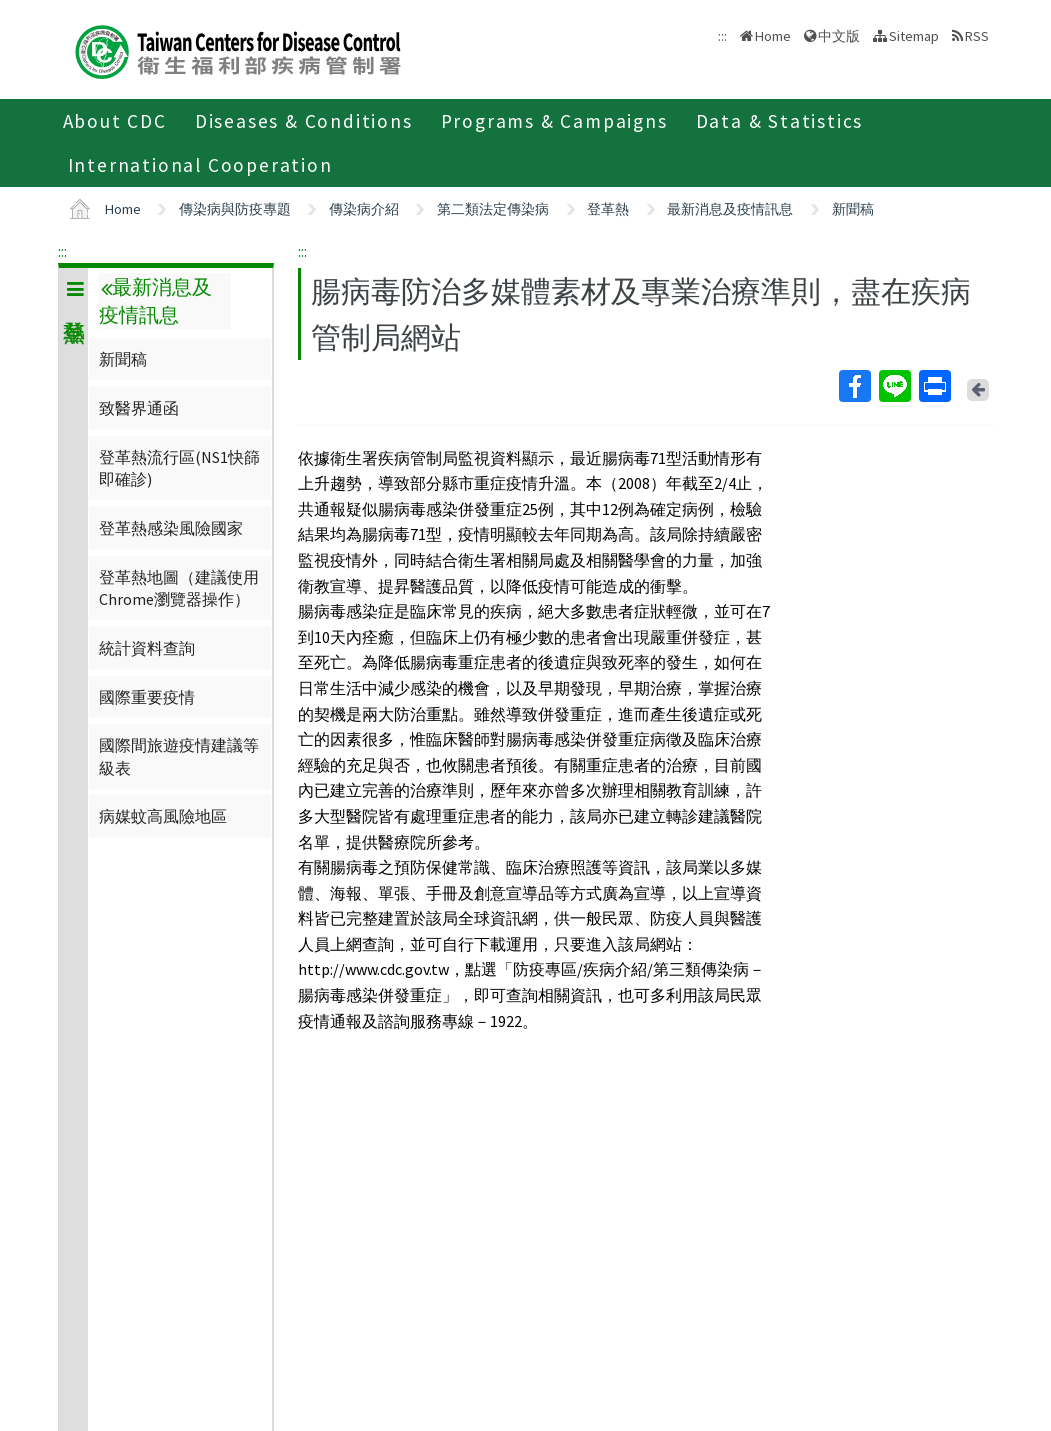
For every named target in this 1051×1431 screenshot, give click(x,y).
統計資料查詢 (147, 648)
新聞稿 (853, 209)
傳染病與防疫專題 (235, 209)
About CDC (115, 121)
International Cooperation (200, 165)
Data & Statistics (780, 121)
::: (62, 251)
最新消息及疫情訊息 (730, 209)
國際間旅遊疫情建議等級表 (179, 756)
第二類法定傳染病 (493, 209)
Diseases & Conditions (304, 121)
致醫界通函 (139, 408)
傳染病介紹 (364, 209)
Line (894, 386)
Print (934, 386)
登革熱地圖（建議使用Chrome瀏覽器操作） (179, 588)
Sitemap (914, 36)
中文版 (839, 36)
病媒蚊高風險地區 (163, 816)
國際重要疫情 (147, 697)
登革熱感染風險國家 (171, 528)
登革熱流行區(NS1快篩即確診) (179, 468)
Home (773, 36)
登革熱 (608, 209)
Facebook (854, 386)
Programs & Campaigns (554, 121)
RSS (977, 36)
